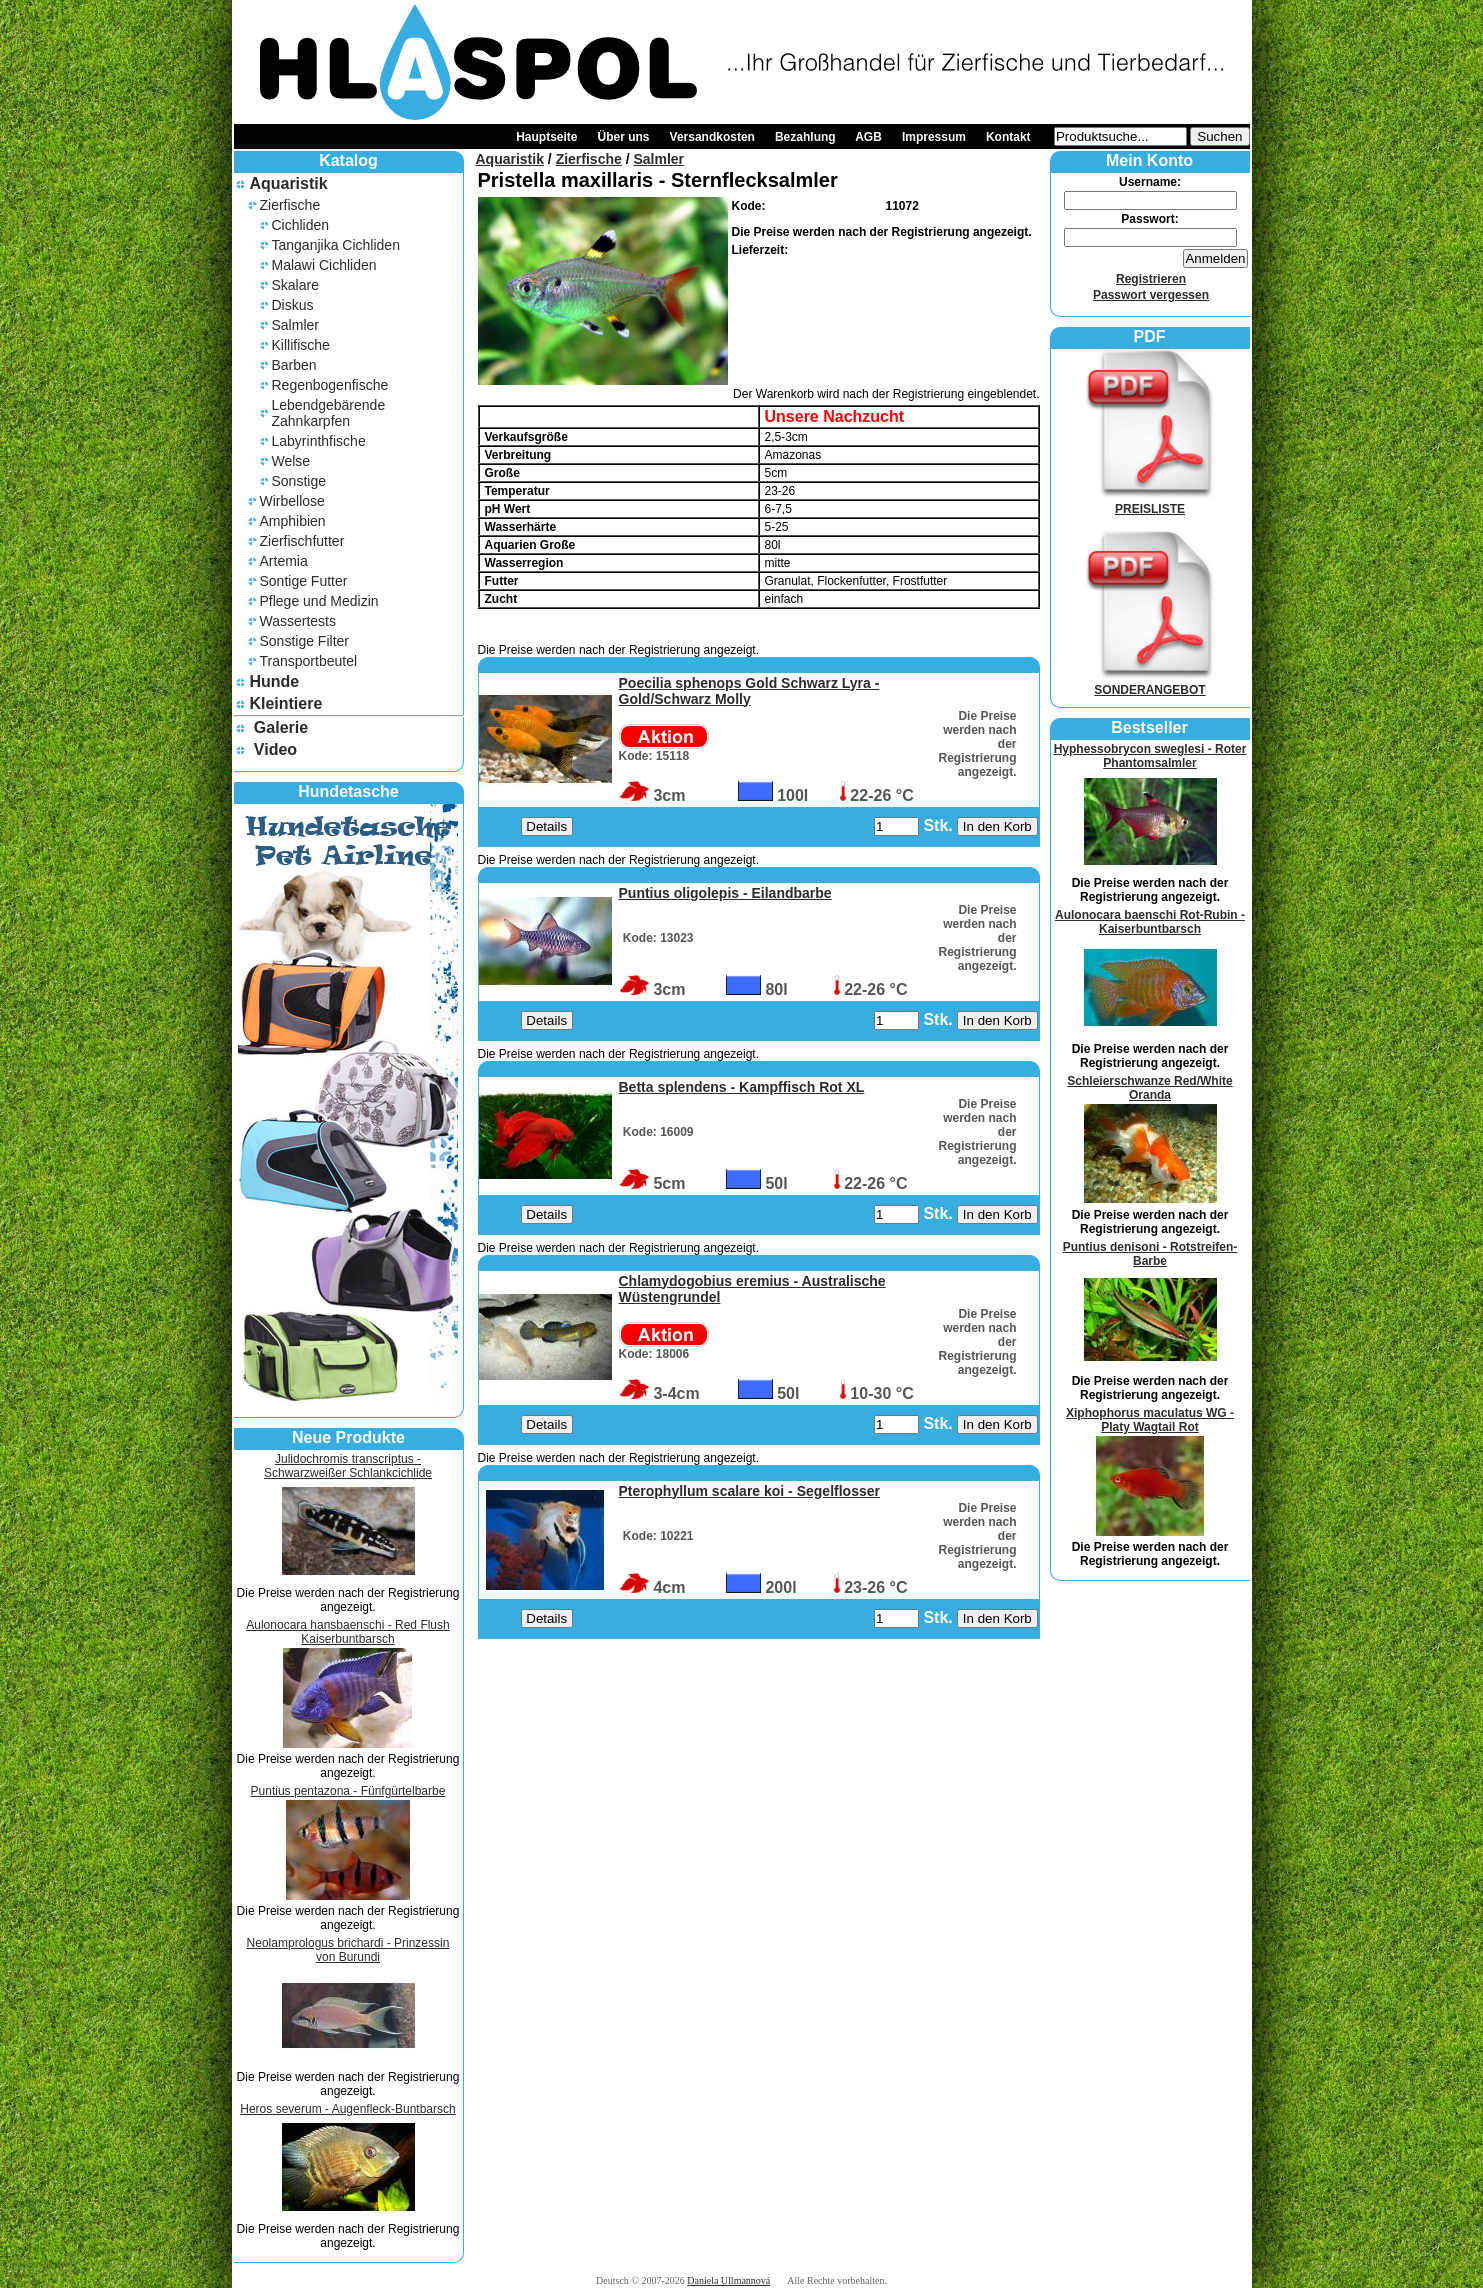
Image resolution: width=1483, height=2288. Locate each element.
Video (275, 749)
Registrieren (1151, 279)
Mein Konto (1149, 160)
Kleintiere (285, 703)
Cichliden (301, 225)
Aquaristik (288, 183)
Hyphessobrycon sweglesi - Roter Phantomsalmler (1150, 756)
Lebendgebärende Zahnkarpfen (329, 413)
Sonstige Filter (304, 641)
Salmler (295, 325)
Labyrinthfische (319, 441)
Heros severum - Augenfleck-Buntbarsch (347, 2109)
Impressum (934, 137)
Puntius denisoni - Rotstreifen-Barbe (1150, 1254)
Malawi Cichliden (324, 265)
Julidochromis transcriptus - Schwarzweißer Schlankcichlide (348, 1466)
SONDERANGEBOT (1150, 683)
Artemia (284, 561)
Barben (294, 365)
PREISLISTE (1150, 502)
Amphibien (293, 521)
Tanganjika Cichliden (336, 245)
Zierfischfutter (302, 541)
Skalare (295, 285)
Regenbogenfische (330, 385)
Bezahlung (805, 137)
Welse (291, 461)
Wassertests (298, 621)
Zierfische (290, 205)
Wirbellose (292, 501)
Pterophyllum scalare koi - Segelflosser (749, 1491)
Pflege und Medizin (319, 601)
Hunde (274, 681)
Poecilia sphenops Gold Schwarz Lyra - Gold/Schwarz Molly (749, 691)
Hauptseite (546, 137)
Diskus (293, 305)
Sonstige (299, 481)
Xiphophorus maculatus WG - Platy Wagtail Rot (1150, 1420)
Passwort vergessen (1151, 295)
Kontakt (1008, 137)
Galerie (281, 727)
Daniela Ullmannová (728, 2280)
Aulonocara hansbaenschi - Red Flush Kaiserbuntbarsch (347, 1632)
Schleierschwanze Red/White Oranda (1149, 1088)
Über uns (624, 137)
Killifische (301, 345)
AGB (868, 137)
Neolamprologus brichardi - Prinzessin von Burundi (348, 1950)
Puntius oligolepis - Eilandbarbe (725, 893)
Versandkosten (712, 137)
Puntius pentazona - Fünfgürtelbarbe (348, 1791)
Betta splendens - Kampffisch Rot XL (742, 1087)
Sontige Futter (304, 581)
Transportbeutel (309, 661)
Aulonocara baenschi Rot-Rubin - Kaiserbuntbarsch (1150, 922)
